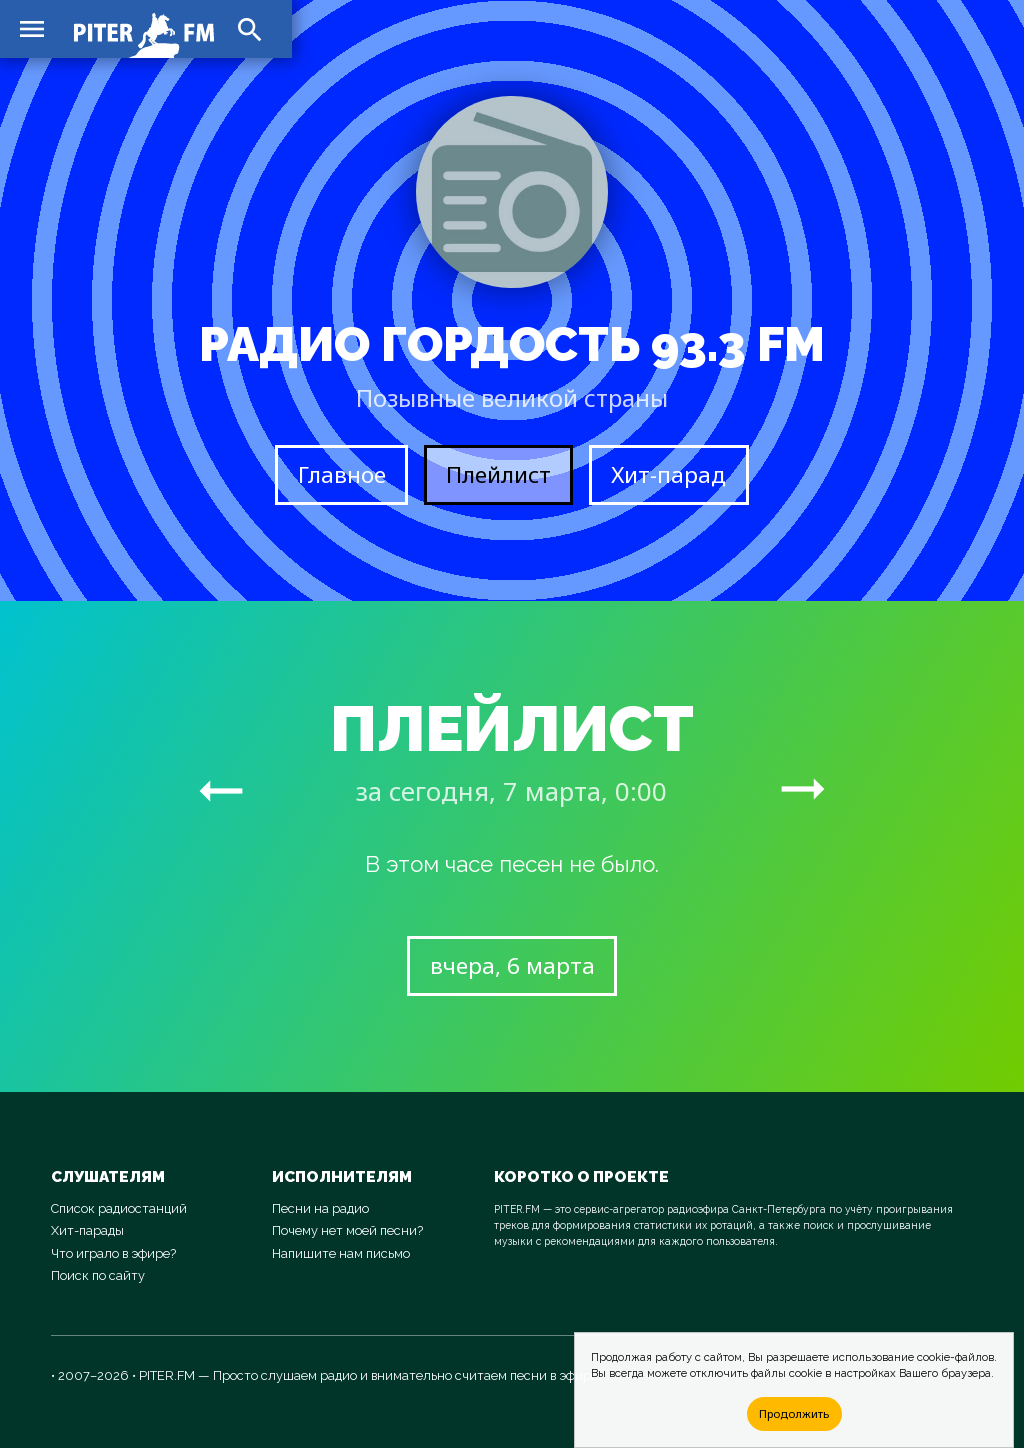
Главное (342, 474)
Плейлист (498, 474)
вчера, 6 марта (512, 965)
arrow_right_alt (221, 790)
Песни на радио (320, 1208)
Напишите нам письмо (341, 1253)
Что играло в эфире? (113, 1253)
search (250, 30)
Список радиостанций (119, 1208)
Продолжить (794, 1413)
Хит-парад (668, 474)
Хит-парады (87, 1230)
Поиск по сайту (98, 1275)
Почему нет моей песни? (347, 1230)
